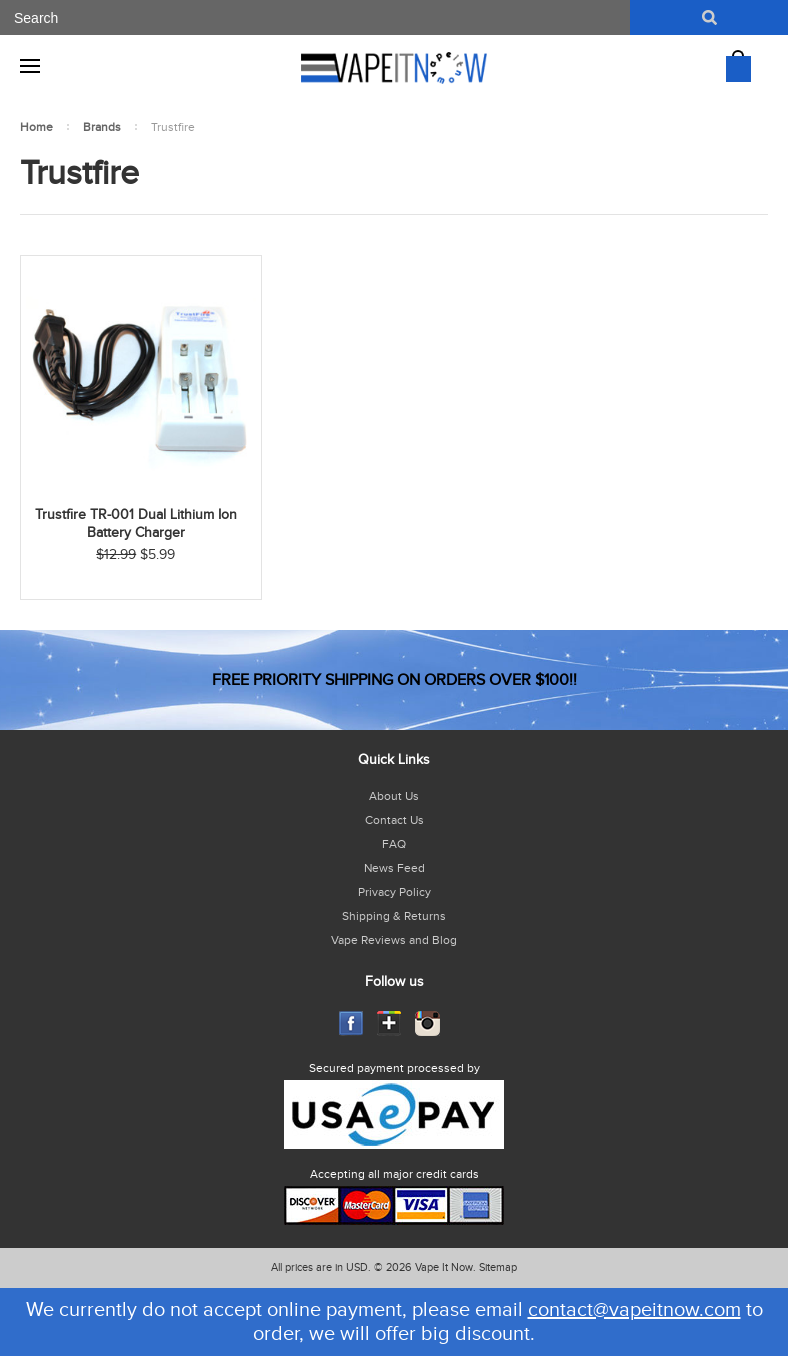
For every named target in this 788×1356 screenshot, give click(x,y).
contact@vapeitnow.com (634, 1310)
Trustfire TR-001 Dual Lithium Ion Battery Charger (136, 524)
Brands (102, 127)
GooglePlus (389, 1023)
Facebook (351, 1023)
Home (36, 127)
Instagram (427, 1023)
